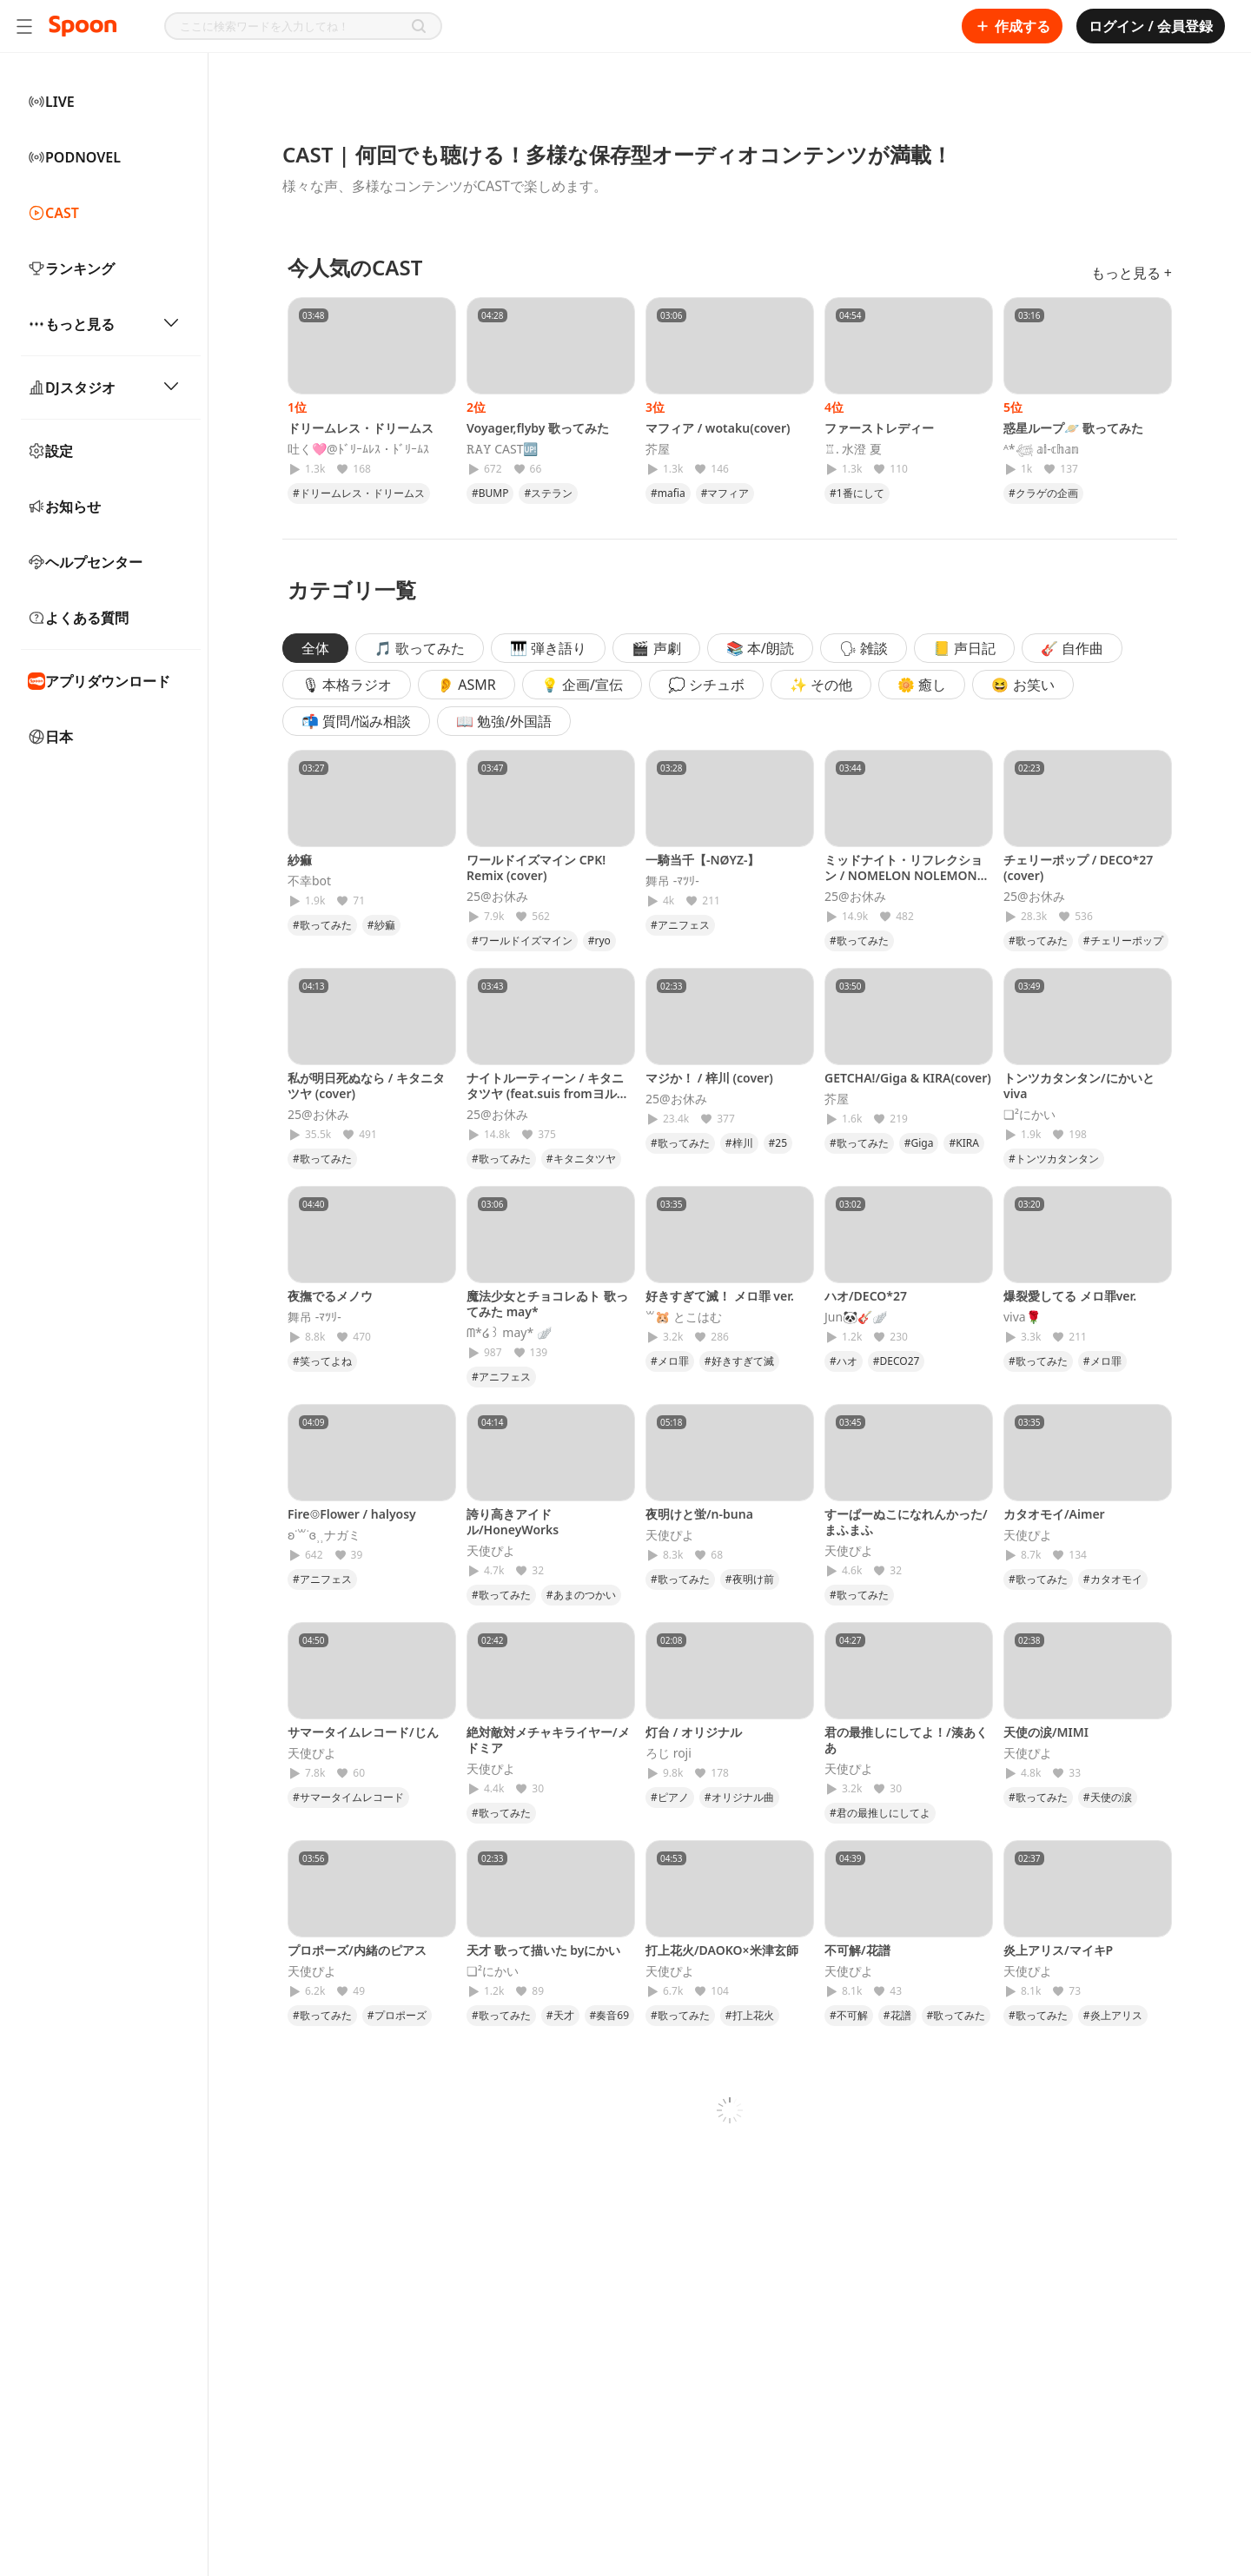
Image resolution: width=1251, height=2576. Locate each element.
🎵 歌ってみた (419, 648)
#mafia (668, 493)
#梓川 (739, 1143)
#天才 (560, 2015)
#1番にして (857, 493)
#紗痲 (381, 924)
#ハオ (843, 1361)
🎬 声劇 (656, 648)
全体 (315, 648)
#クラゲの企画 (1043, 493)
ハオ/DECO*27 (865, 1296)
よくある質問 (78, 617)
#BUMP (490, 493)
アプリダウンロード (99, 681)
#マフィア (725, 493)
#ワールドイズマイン (522, 940)
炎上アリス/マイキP (1058, 1950)
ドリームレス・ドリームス (361, 428)
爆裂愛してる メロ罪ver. (1069, 1296)
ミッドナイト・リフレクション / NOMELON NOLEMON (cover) (903, 875)
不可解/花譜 (857, 1950)
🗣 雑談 (863, 648)
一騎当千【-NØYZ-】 (702, 859)
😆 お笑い (1022, 684)
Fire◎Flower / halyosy (352, 1514)
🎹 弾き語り (548, 648)
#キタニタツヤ (581, 1158)
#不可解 (849, 2015)
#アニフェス (680, 924)
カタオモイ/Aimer (1054, 1514)
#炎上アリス (1112, 2015)
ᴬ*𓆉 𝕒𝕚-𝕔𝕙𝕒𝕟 (1041, 449)
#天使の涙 (1107, 1797)
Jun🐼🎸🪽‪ (855, 1317)
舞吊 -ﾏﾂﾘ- (672, 881)
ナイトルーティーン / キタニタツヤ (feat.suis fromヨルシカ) (548, 1093)
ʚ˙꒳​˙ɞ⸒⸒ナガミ (324, 1535)
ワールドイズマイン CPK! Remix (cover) (536, 867)
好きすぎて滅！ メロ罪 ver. (719, 1296)
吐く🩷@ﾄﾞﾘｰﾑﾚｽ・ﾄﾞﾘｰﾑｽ (358, 449)
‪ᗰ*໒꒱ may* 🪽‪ (509, 1333)
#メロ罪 (670, 1361)
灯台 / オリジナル (693, 1732)
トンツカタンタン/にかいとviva (1079, 1085)
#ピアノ (670, 1797)
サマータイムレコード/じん (363, 1732)
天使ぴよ (491, 1551)
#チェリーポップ (1123, 940)
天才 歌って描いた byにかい (543, 1950)
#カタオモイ (1112, 1579)
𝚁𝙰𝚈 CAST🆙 (502, 449)
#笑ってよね (322, 1361)
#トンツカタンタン (1054, 1158)
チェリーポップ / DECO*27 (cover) (1078, 867)
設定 (50, 450)
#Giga (919, 1143)
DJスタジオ (104, 387)
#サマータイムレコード (348, 1797)
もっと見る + (1131, 272)
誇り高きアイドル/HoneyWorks (513, 1522)
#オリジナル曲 (739, 1797)
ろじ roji (668, 1753)
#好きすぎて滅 (739, 1361)
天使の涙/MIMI (1046, 1732)
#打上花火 (749, 2015)
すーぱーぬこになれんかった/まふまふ (906, 1522)
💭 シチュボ (706, 684)
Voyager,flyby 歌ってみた (538, 428)
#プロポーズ (397, 2015)
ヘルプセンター (85, 562)
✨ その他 (821, 684)
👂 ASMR (466, 684)
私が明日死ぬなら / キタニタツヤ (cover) (366, 1085)
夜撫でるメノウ (330, 1296)
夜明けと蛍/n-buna (699, 1514)
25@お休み (497, 896)
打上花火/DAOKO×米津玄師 (721, 1950)
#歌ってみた (322, 924)
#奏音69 (609, 2015)
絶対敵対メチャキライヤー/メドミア (548, 1740)
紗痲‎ (300, 859)
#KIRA (963, 1143)
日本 (50, 736)
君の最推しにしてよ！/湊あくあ (906, 1740)
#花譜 (897, 2015)
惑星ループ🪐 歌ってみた (1073, 428)
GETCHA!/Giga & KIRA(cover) (907, 1077)
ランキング (71, 268)
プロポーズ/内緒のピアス (357, 1950)
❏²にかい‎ (1029, 1114)
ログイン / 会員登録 (1151, 26)
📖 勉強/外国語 (504, 721)
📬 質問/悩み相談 (356, 721)
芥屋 (657, 449)
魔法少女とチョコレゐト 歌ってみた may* (547, 1304)
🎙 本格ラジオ (346, 684)
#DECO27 (896, 1361)
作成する (1012, 26)
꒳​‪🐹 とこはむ (683, 1317)
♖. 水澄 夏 (853, 449)
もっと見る (104, 324)
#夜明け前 (749, 1579)
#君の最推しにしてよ (880, 1812)
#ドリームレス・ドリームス (359, 493)
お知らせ (64, 506)
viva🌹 (1022, 1317)
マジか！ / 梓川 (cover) (709, 1077)
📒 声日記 (964, 648)
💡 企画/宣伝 (582, 684)
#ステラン (548, 493)
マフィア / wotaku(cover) (718, 428)
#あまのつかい (581, 1594)
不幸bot (309, 881)
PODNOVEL (74, 157)
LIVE (51, 101)
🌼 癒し (921, 684)
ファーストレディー (879, 428)
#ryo (599, 940)
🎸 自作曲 (1072, 648)
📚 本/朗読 (760, 648)
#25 (778, 1143)
